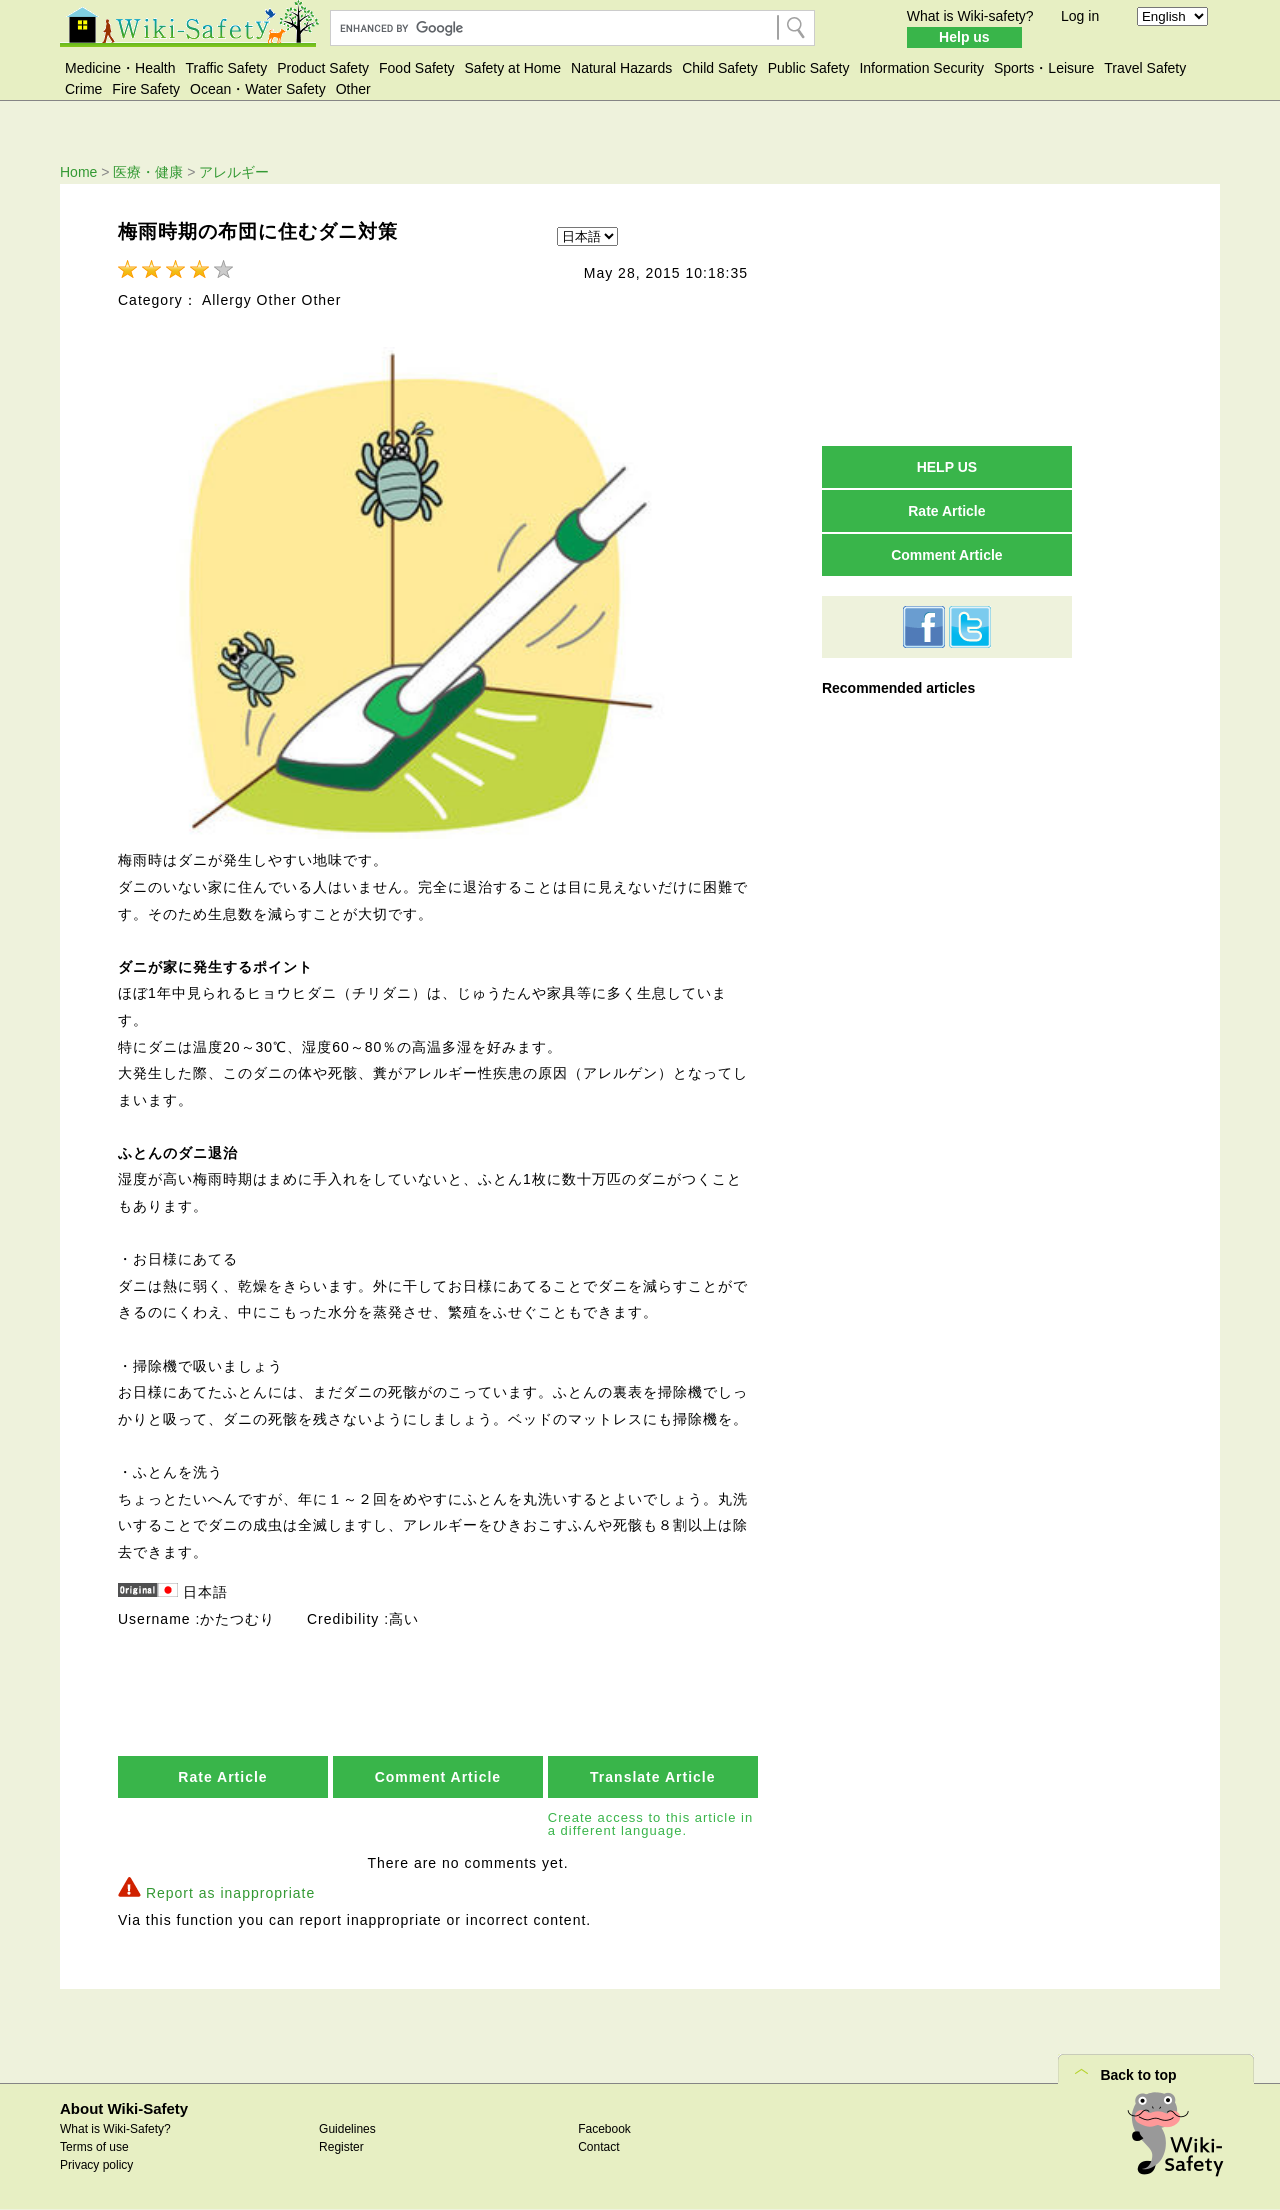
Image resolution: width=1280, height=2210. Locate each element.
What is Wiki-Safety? (115, 2129)
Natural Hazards (621, 68)
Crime (83, 89)
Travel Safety (1145, 68)
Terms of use (94, 2147)
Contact (598, 2147)
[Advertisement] (947, 314)
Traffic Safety (227, 68)
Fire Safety (146, 89)
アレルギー (234, 172)
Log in (1080, 16)
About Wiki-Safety (124, 2108)
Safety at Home (513, 68)
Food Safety (417, 68)
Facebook (604, 2129)
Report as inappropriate (230, 1893)
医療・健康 (148, 172)
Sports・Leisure (1044, 68)
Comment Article (438, 1777)
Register (341, 2147)
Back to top (1138, 2075)
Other (353, 89)
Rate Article (222, 1777)
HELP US (947, 467)
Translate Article (652, 1777)
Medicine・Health (120, 68)
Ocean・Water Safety (258, 89)
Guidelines (347, 2129)
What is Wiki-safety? (970, 16)
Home (78, 172)
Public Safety (809, 68)
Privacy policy (96, 2165)
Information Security (921, 68)
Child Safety (719, 68)
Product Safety (323, 68)
